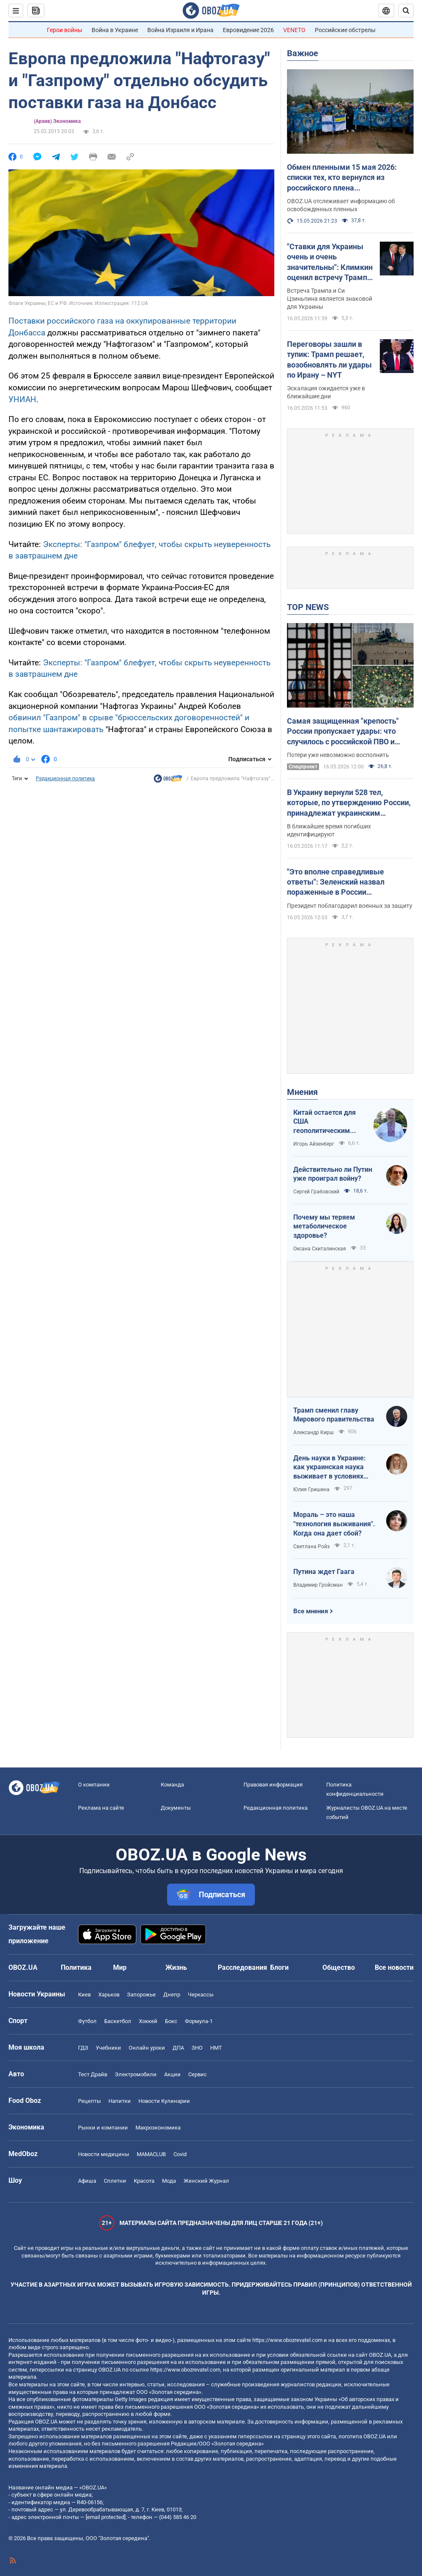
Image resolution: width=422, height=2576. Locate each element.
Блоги (279, 1967)
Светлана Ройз (311, 1546)
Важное (302, 53)
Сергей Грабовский (316, 1192)
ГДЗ (83, 2048)
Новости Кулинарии (164, 2101)
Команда (172, 1784)
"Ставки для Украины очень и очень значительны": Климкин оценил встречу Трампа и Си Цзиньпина (330, 262)
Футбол (87, 2021)
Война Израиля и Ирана (180, 30)
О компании (94, 1784)
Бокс (171, 2021)
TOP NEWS (308, 607)
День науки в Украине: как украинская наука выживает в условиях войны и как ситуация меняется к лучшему (329, 1467)
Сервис (197, 2074)
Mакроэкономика (158, 2127)
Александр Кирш (313, 1432)
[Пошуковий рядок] (406, 10)
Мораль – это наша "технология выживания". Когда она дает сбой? (334, 1524)
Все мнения (310, 1611)
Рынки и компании (103, 2127)
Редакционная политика (65, 779)
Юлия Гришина (311, 1489)
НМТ (216, 2048)
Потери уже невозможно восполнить (338, 755)
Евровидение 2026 (248, 30)
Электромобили (136, 2074)
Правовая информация (273, 1784)
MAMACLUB (151, 2154)
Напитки (119, 2101)
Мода (169, 2181)
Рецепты (89, 2101)
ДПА (178, 2048)
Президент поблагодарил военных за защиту (349, 905)
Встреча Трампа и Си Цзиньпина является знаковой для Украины (329, 298)
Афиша (87, 2181)
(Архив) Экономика (57, 121)
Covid (180, 2154)
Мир (120, 1967)
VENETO (294, 30)
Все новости (394, 1967)
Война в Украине (115, 30)
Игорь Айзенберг (313, 1144)
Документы (176, 1808)
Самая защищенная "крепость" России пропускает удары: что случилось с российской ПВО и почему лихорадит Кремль (343, 731)
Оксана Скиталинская (319, 1249)
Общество (338, 1967)
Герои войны (64, 30)
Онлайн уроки (147, 2048)
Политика (76, 1967)
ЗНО (197, 2048)
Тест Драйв (92, 2074)
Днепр (171, 1994)
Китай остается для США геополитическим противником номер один (325, 1122)
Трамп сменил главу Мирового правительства (333, 1415)
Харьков (108, 1994)
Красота (144, 2181)
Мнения (302, 1092)
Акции (172, 2074)
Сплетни (115, 2181)
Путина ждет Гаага (323, 1572)
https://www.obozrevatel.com (287, 2340)
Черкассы (201, 1994)
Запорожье (141, 1994)
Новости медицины (103, 2154)
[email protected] (105, 2517)
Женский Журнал (206, 2181)
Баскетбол (117, 2021)
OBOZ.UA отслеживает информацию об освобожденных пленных (341, 205)
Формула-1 (199, 2021)
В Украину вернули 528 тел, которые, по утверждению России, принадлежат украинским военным (349, 803)
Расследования (242, 1967)
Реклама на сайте (101, 1808)
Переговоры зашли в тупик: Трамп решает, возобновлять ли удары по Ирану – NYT (329, 359)
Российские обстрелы (345, 30)
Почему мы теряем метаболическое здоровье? (324, 1226)
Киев (84, 1994)
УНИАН (22, 399)
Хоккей (148, 2021)
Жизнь (176, 1967)
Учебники (108, 2048)
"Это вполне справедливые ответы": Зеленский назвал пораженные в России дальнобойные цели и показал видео (341, 882)
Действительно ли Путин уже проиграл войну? (332, 1174)
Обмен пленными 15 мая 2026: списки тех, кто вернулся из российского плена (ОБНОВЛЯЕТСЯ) (342, 178)
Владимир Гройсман (318, 1585)
